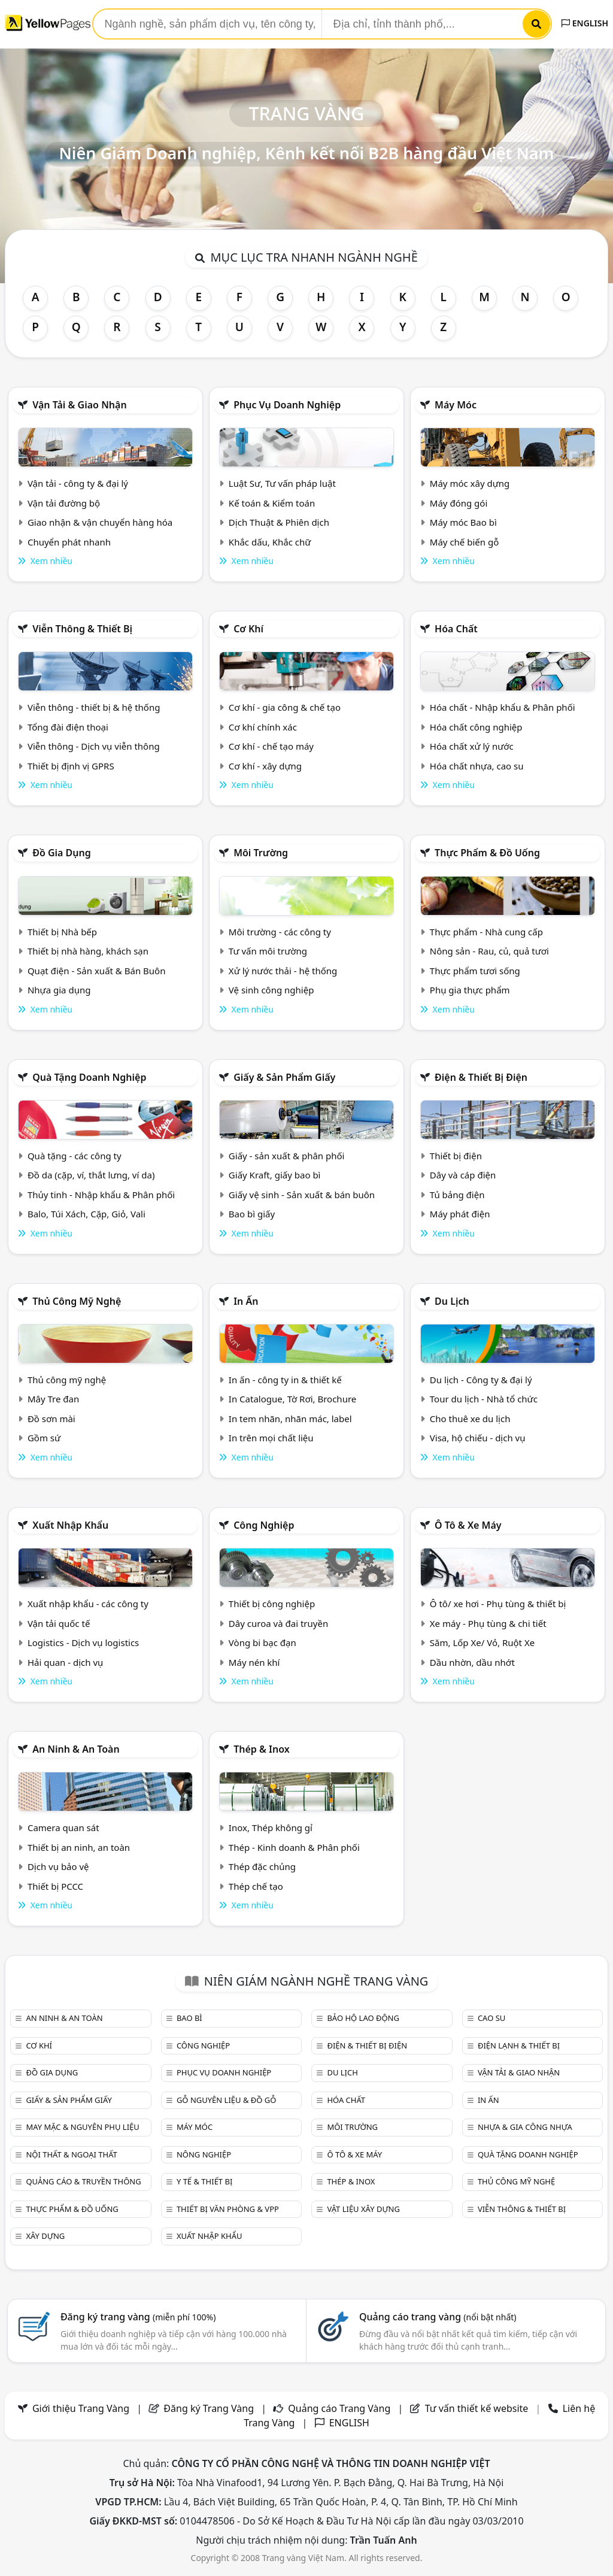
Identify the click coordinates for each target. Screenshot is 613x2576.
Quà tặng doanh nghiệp (89, 1077)
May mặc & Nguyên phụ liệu (82, 2127)
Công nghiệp (263, 1525)
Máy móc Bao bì (463, 522)
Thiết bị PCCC (55, 1886)
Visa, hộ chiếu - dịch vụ (478, 1438)
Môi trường (260, 852)
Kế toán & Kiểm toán (272, 503)
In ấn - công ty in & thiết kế (285, 1380)
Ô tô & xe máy (468, 1525)
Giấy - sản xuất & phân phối (287, 1156)
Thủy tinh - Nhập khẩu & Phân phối (101, 1195)
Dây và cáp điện (463, 1175)
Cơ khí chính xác (263, 727)
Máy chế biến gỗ (464, 542)
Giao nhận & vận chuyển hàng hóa (100, 522)
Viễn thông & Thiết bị (82, 628)
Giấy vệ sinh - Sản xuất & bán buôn (302, 1195)
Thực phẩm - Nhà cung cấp (486, 932)
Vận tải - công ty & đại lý (78, 483)
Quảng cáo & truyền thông (83, 2181)
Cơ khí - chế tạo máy (271, 746)
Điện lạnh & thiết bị (519, 2045)
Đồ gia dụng (61, 852)
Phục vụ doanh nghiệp (287, 404)
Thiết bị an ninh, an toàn (79, 1847)
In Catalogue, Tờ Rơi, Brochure (292, 1399)
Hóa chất (456, 628)
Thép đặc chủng (262, 1866)
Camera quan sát (63, 1827)
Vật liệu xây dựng (363, 2209)
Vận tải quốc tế (59, 1623)
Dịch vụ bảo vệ (58, 1866)
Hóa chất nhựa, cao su (477, 766)
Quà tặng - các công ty (75, 1156)
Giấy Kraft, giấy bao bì (275, 1175)
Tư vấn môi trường (268, 951)
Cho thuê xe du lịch (470, 1419)
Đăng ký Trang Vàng (208, 2408)
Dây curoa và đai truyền (278, 1623)
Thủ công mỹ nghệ (76, 1301)
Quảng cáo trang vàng (437, 2316)
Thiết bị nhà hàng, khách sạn (88, 951)
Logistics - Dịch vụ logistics (83, 1642)
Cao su (491, 2018)
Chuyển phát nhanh (69, 542)
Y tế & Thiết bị (204, 2181)
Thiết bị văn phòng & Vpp (228, 2209)
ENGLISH (585, 23)
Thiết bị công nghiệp (272, 1604)
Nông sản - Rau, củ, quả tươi (489, 951)
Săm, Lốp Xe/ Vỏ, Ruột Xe (482, 1642)
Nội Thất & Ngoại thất (71, 2154)
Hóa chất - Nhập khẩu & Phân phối (502, 707)
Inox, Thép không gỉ (270, 1827)
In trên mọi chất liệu (271, 1438)
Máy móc (456, 404)
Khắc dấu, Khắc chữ (270, 542)
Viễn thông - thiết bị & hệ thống (94, 707)
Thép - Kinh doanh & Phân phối (294, 1847)
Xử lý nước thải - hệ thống (283, 971)
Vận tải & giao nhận (79, 404)
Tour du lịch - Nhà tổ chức (484, 1399)
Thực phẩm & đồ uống (487, 852)
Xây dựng (45, 2235)
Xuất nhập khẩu (70, 1525)
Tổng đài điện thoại (68, 727)
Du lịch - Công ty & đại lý (481, 1380)
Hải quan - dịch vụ (65, 1662)
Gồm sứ (44, 1438)
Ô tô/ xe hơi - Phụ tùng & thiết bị (498, 1604)
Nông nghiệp (204, 2154)
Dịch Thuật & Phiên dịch (279, 522)
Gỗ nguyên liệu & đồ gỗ (227, 2100)
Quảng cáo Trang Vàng (339, 2408)
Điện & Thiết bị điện (481, 1077)
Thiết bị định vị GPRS (71, 766)
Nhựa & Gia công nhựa (525, 2127)
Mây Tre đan (53, 1399)
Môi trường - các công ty (280, 932)
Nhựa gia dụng (59, 990)
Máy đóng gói (458, 503)
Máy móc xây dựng (470, 483)
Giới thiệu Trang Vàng (80, 2408)
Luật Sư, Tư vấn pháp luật (282, 483)
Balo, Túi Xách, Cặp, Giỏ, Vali (86, 1214)
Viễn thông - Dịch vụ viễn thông (94, 746)
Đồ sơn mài (51, 1419)
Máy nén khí (254, 1662)
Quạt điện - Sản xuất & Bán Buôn (97, 971)
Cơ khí (248, 628)
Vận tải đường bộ (64, 503)
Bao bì (189, 2018)
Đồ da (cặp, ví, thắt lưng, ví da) (91, 1175)
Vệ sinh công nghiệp (271, 990)
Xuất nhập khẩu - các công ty (88, 1604)
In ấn (245, 1301)
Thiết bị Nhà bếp (62, 932)
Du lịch (452, 1301)
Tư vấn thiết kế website (478, 2408)
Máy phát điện (460, 1214)
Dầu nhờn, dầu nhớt (472, 1662)
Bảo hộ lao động (363, 2018)
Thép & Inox (261, 1749)
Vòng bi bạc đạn (262, 1642)
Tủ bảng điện (457, 1195)
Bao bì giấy (252, 1214)
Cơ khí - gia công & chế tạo (285, 707)
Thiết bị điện (456, 1156)
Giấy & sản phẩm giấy (284, 1077)
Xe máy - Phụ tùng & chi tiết (488, 1623)
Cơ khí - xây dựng (265, 766)
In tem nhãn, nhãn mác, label (290, 1419)
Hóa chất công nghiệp (476, 727)
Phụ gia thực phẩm (470, 990)
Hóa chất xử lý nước (472, 746)
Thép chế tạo (256, 1886)
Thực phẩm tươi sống (475, 971)
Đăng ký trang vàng (138, 2316)
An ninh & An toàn (76, 1749)
